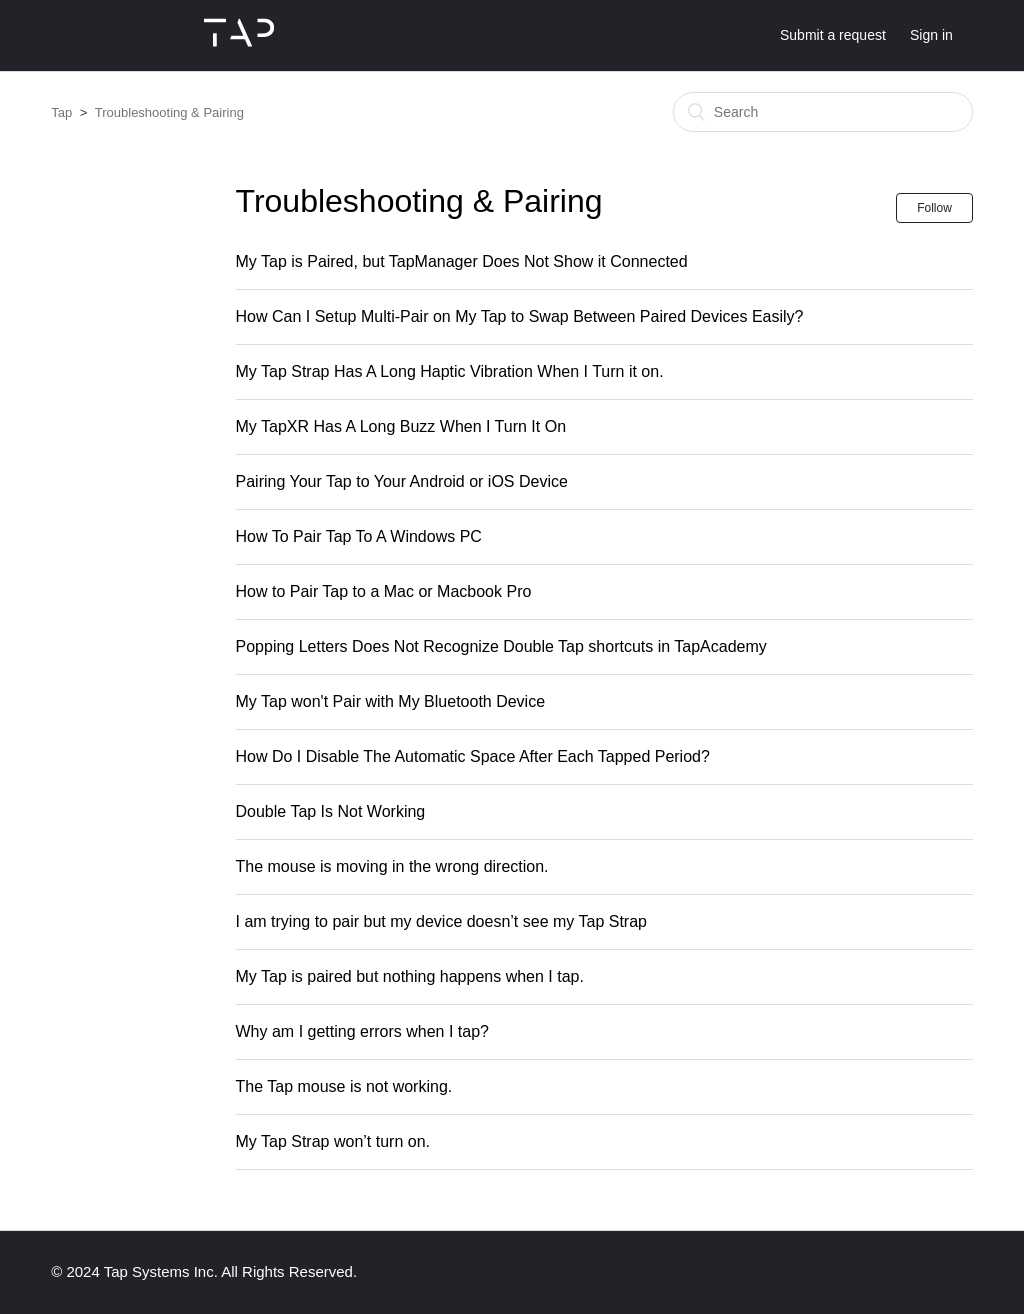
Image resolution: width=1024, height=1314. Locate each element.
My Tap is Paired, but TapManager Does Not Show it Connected (462, 261)
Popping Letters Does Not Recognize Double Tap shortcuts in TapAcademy (501, 646)
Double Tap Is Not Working (331, 811)
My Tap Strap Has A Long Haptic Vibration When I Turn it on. (450, 371)
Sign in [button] (931, 35)
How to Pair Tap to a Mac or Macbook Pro (384, 591)
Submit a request (833, 35)
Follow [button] (934, 208)
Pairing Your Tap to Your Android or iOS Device (402, 481)
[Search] (823, 112)
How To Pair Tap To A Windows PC (359, 536)
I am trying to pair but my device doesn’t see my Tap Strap (441, 921)
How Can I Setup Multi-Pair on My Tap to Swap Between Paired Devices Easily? (520, 316)
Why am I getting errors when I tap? (362, 1031)
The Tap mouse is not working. (344, 1086)
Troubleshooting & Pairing (169, 112)
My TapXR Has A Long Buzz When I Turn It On (401, 426)
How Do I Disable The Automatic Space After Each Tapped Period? (473, 756)
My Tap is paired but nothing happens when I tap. (410, 976)
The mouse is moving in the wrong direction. (392, 866)
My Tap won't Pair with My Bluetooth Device (391, 701)
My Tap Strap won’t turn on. (333, 1141)
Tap (61, 112)
